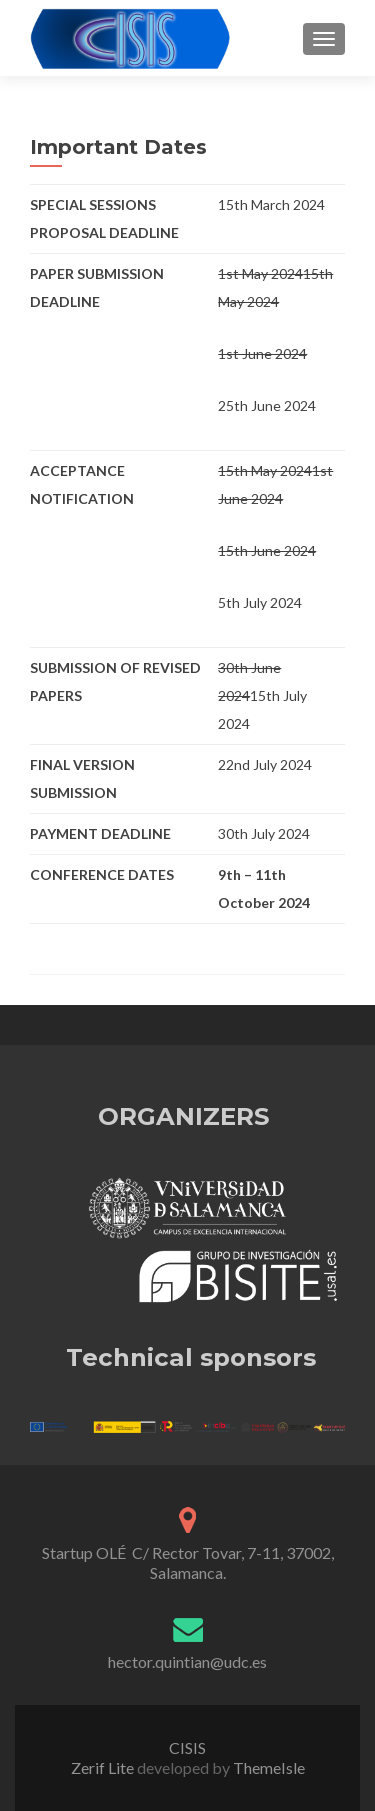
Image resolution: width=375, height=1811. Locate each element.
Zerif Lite (104, 1767)
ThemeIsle (269, 1767)
